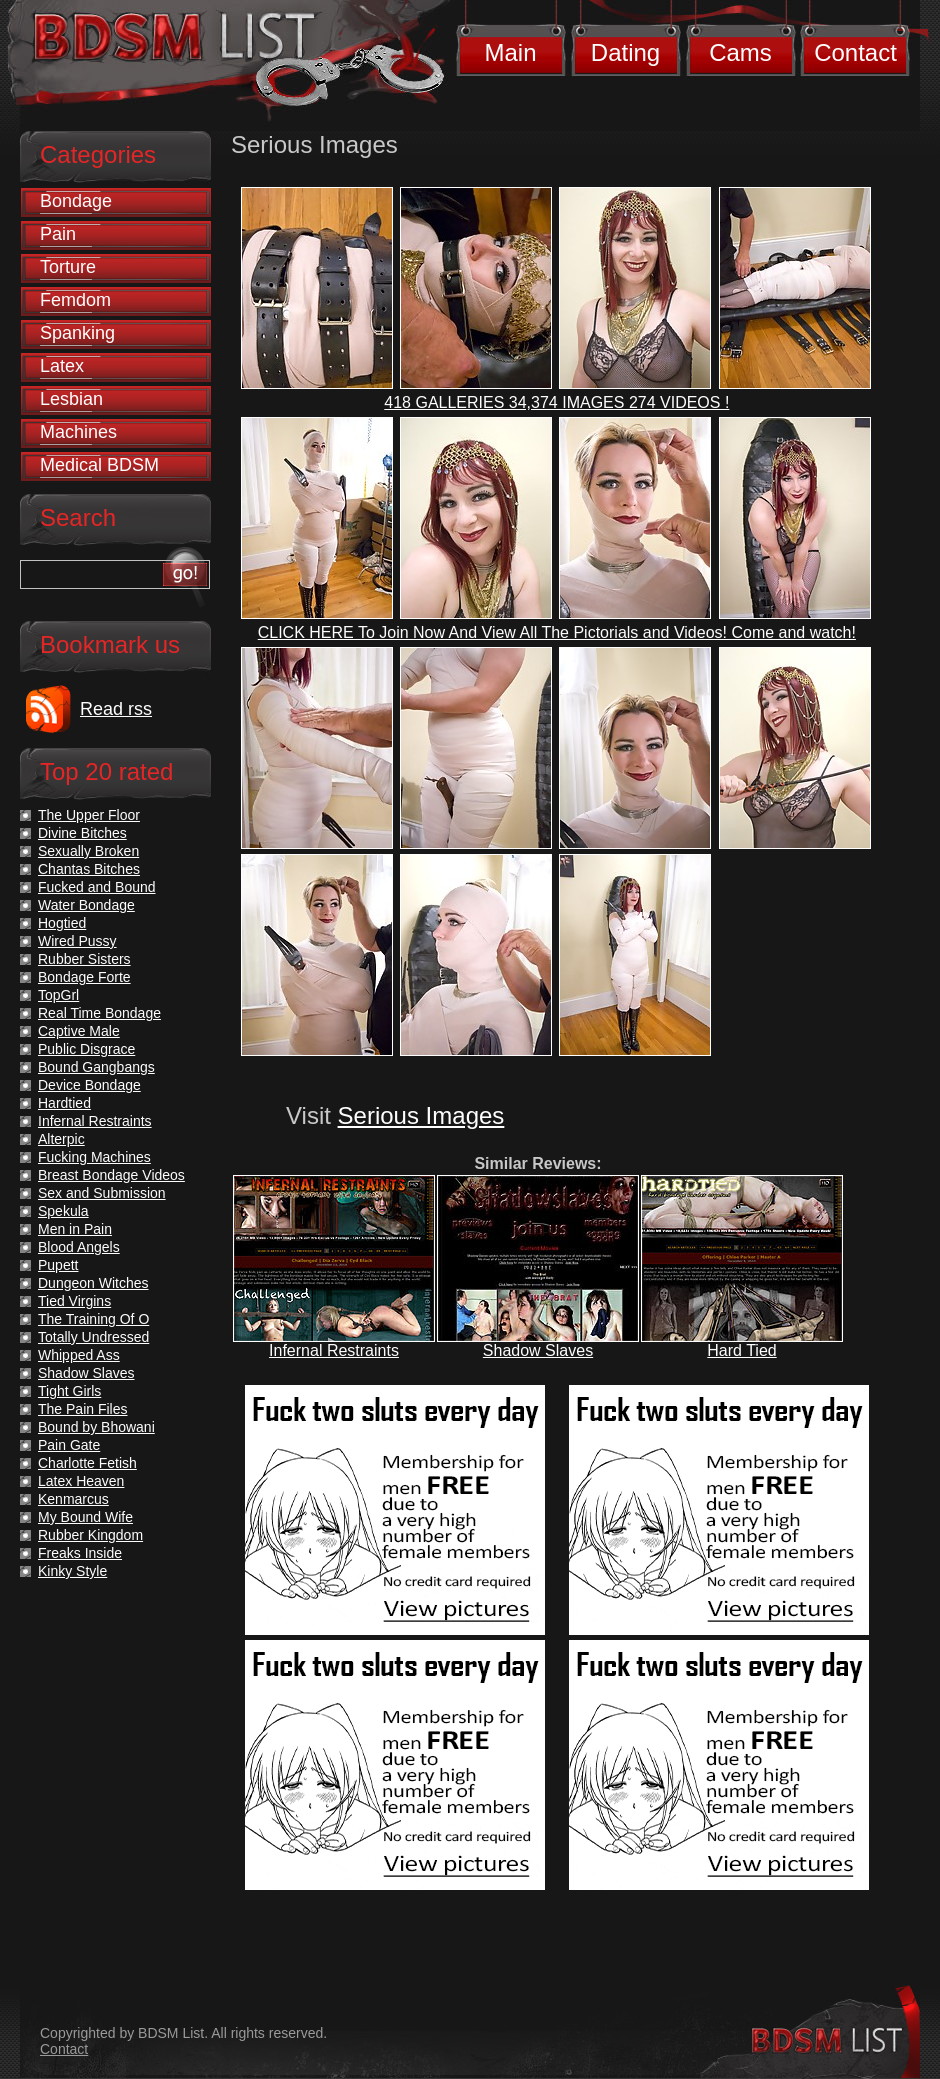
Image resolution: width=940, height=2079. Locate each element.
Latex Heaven (81, 1481)
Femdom (75, 300)
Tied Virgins (74, 1301)
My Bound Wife (85, 1517)
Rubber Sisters (84, 959)
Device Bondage (89, 1085)
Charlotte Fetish (87, 1463)
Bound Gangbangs (96, 1067)
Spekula (63, 1211)
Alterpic (61, 1139)
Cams (740, 52)
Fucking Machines (94, 1157)
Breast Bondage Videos (111, 1175)
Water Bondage (86, 905)
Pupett (58, 1265)
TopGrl (58, 995)
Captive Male (79, 1031)
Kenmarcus (73, 1499)
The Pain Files (82, 1409)
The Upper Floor (89, 815)
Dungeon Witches (93, 1283)
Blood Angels (79, 1247)
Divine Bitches (82, 833)
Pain (58, 234)
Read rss (116, 709)
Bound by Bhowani (96, 1427)
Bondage (76, 201)
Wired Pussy (77, 941)
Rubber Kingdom (90, 1535)
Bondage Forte (84, 977)
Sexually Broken (88, 851)
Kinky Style (72, 1571)
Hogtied (62, 923)
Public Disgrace (86, 1049)
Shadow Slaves (538, 1350)
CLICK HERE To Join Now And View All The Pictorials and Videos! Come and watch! (557, 632)
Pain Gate (69, 1445)
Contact (855, 52)
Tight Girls (69, 1391)
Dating (625, 52)
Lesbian (71, 399)
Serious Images (421, 1115)
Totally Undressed (93, 1337)
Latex (62, 366)
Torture (68, 267)
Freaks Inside (80, 1553)
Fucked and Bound (97, 887)
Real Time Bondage (99, 1013)
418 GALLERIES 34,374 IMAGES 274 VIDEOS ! (556, 402)
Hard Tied (741, 1350)
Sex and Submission (102, 1193)
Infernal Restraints (334, 1350)
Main (510, 52)
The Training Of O (93, 1319)
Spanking (77, 333)
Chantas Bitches (89, 869)
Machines (78, 432)
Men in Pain (75, 1229)
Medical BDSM (99, 465)
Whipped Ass (79, 1355)
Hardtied (64, 1103)
